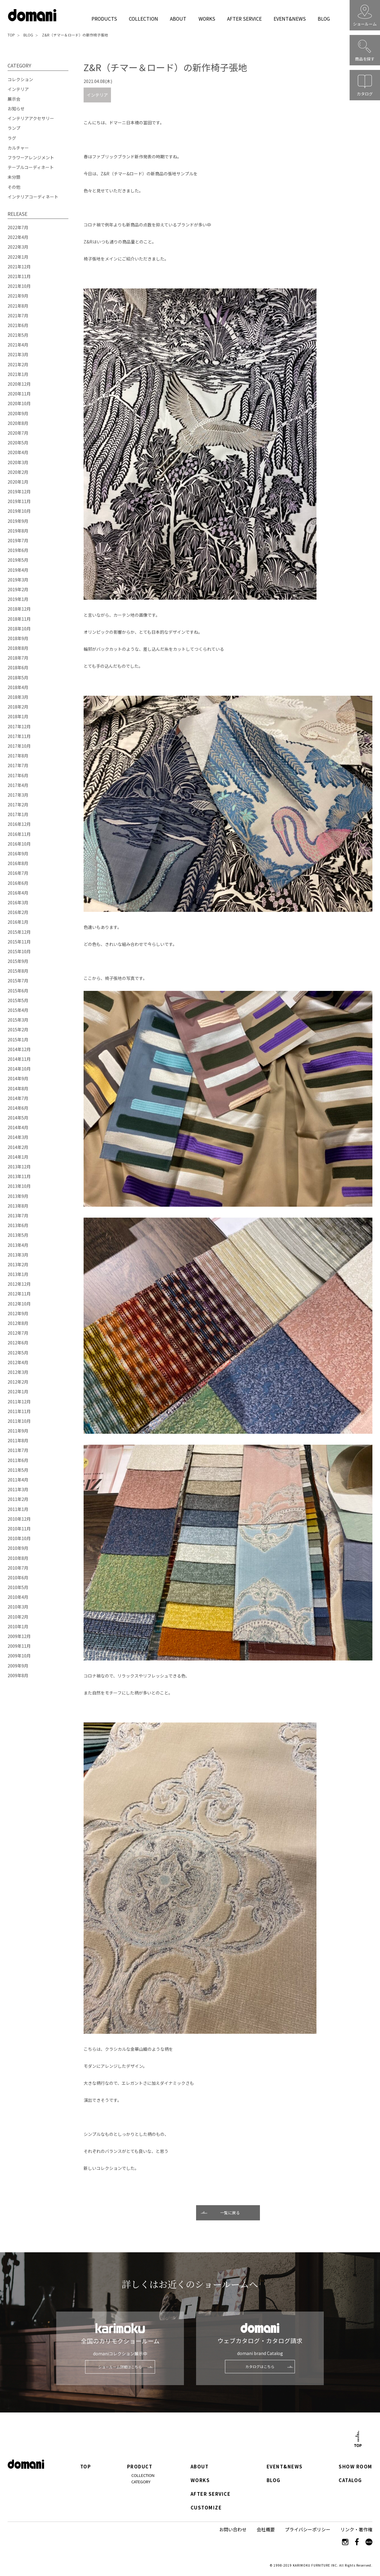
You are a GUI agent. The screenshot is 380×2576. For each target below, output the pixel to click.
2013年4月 (18, 1245)
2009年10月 (19, 1656)
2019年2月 (18, 589)
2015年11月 (19, 942)
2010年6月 (18, 1577)
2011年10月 (19, 1421)
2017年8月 (18, 756)
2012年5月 (18, 1353)
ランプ (14, 128)
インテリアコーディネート (33, 197)
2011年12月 (19, 1401)
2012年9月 (18, 1313)
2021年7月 (18, 315)
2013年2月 (18, 1264)
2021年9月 (18, 296)
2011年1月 (18, 1509)
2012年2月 (18, 1382)
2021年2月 (18, 364)
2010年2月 (18, 1617)
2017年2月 (18, 805)
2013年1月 (18, 1274)
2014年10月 (19, 1069)
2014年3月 (18, 1137)
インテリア (97, 95)
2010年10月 (19, 1538)
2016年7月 (18, 873)
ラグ (12, 138)
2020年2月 (18, 472)
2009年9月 (18, 1666)
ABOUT (178, 18)
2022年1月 (18, 257)
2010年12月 (19, 1519)
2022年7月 (18, 227)
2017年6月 (18, 775)
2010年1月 (18, 1626)
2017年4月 (18, 785)
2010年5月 (18, 1587)
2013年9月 (18, 1196)
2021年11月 (19, 276)
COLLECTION (143, 18)
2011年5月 (18, 1470)
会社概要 (266, 2529)
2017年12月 (19, 726)
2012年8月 (18, 1323)
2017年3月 (18, 795)
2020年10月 (19, 403)
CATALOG (350, 2480)
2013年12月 (19, 1167)
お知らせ (16, 108)
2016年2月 (18, 912)
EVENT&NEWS (290, 18)
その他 (14, 187)
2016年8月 (18, 863)
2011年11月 (19, 1411)
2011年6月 (18, 1460)
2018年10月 (19, 629)
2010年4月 (18, 1597)
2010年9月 (18, 1548)
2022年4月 (18, 237)
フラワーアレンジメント (31, 157)
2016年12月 (19, 824)
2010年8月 (18, 1558)
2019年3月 (18, 580)
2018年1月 (18, 716)
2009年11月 (19, 1646)
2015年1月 (18, 1039)
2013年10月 (19, 1186)
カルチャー (18, 148)
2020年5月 (18, 443)
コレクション (20, 79)
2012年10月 (19, 1304)
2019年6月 (18, 550)
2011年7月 (18, 1450)
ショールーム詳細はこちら (120, 2366)
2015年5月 (18, 1000)
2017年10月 (19, 746)
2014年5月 (18, 1118)
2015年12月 (19, 932)
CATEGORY (140, 2482)
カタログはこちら (260, 2366)
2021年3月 (18, 354)
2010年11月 (19, 1529)
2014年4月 (18, 1127)
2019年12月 (19, 491)
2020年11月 (19, 394)
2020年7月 (18, 433)
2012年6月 (18, 1343)
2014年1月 (18, 1157)
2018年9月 (18, 638)
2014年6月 (18, 1108)
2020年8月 (18, 423)
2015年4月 (18, 1010)
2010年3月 (18, 1607)
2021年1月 (18, 374)
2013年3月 (18, 1255)
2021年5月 (18, 335)
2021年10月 (19, 286)
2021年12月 (19, 267)
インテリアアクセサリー (31, 118)
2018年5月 (18, 677)
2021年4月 (18, 345)
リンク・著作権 (356, 2529)
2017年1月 (18, 814)
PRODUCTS (104, 18)
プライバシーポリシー (307, 2529)
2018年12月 (19, 609)
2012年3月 (18, 1372)
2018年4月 (18, 687)
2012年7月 (18, 1333)
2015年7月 (18, 981)
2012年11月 (19, 1294)
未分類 (14, 177)
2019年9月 (18, 521)
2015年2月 (18, 1029)
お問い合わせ (233, 2529)
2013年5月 (18, 1235)
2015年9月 (18, 961)
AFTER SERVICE (244, 18)
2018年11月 (19, 619)
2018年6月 (18, 667)
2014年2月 (18, 1147)
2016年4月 (18, 893)
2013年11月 (19, 1176)
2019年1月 (18, 599)
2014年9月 (18, 1078)
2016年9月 (18, 853)
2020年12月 (19, 384)
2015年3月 (18, 1020)
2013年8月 (18, 1206)
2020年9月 (18, 413)
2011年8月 (18, 1440)
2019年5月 (18, 560)
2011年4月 (18, 1480)
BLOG (324, 18)
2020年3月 (18, 462)
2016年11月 (19, 834)
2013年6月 (18, 1225)
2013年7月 (18, 1215)
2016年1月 (18, 922)
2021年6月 (18, 325)
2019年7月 (18, 540)
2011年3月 (18, 1489)
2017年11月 (19, 736)
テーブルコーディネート (31, 167)
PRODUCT (140, 2466)
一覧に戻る (230, 2213)
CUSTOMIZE (206, 2507)
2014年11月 (19, 1059)
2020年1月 (18, 482)
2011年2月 (18, 1499)
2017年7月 (18, 765)
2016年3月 (18, 902)
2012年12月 (19, 1284)
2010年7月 (18, 1568)
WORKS (207, 18)
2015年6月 (18, 991)
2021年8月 (18, 306)
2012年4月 (18, 1362)
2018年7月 (18, 658)
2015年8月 (18, 971)
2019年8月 (18, 531)
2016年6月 (18, 883)
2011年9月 (18, 1431)
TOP (11, 34)
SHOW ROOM (355, 2466)
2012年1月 (18, 1391)
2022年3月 (18, 247)
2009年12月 (19, 1636)
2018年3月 (18, 697)
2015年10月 (19, 951)
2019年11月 (19, 501)
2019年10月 (19, 511)
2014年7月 (18, 1098)
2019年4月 (18, 570)
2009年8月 (18, 1675)
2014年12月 (19, 1049)
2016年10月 (19, 844)
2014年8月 (18, 1088)
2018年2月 (18, 707)
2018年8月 (18, 648)
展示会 (14, 99)
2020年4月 (18, 452)
